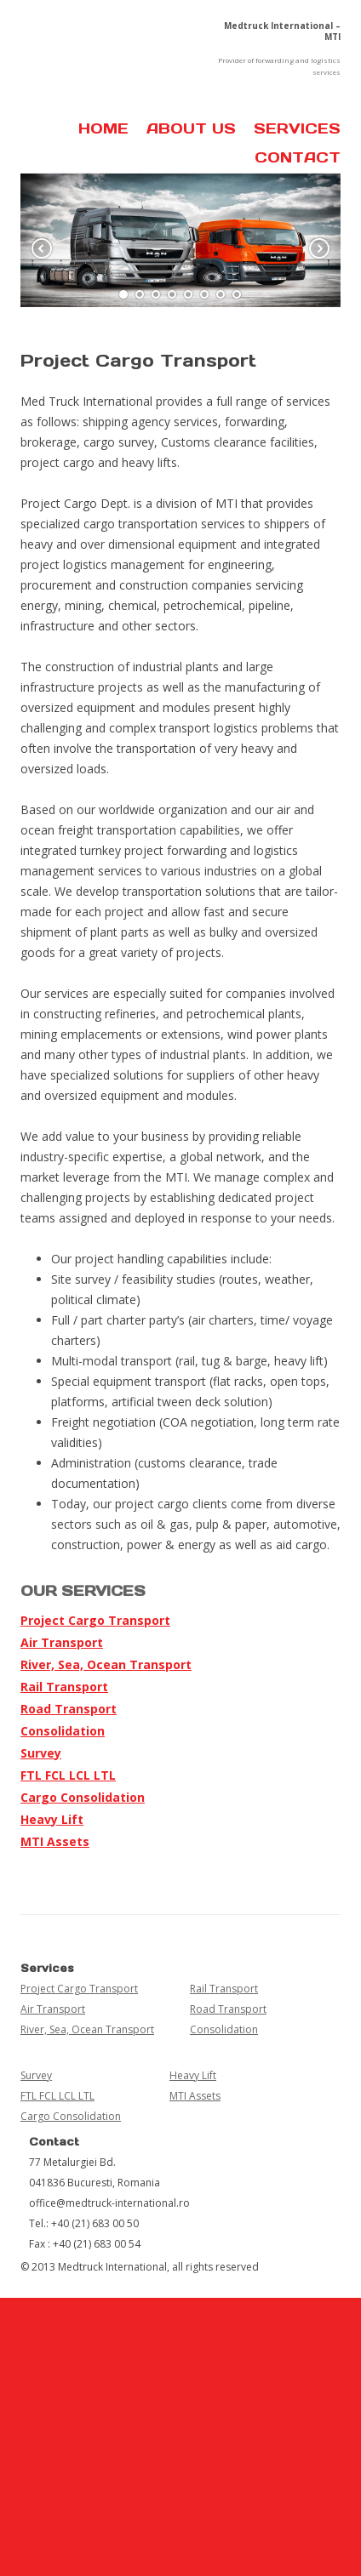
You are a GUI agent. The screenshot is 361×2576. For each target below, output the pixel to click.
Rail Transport (64, 1686)
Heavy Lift (51, 1819)
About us (191, 128)
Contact (298, 157)
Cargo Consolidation (82, 1797)
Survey (40, 1753)
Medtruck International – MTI (282, 31)
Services (297, 128)
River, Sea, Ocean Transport (106, 1664)
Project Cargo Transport (95, 1620)
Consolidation (62, 1731)
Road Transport (68, 1709)
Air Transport (61, 1642)
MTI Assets (54, 1841)
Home (103, 128)
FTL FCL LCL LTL (68, 1775)
